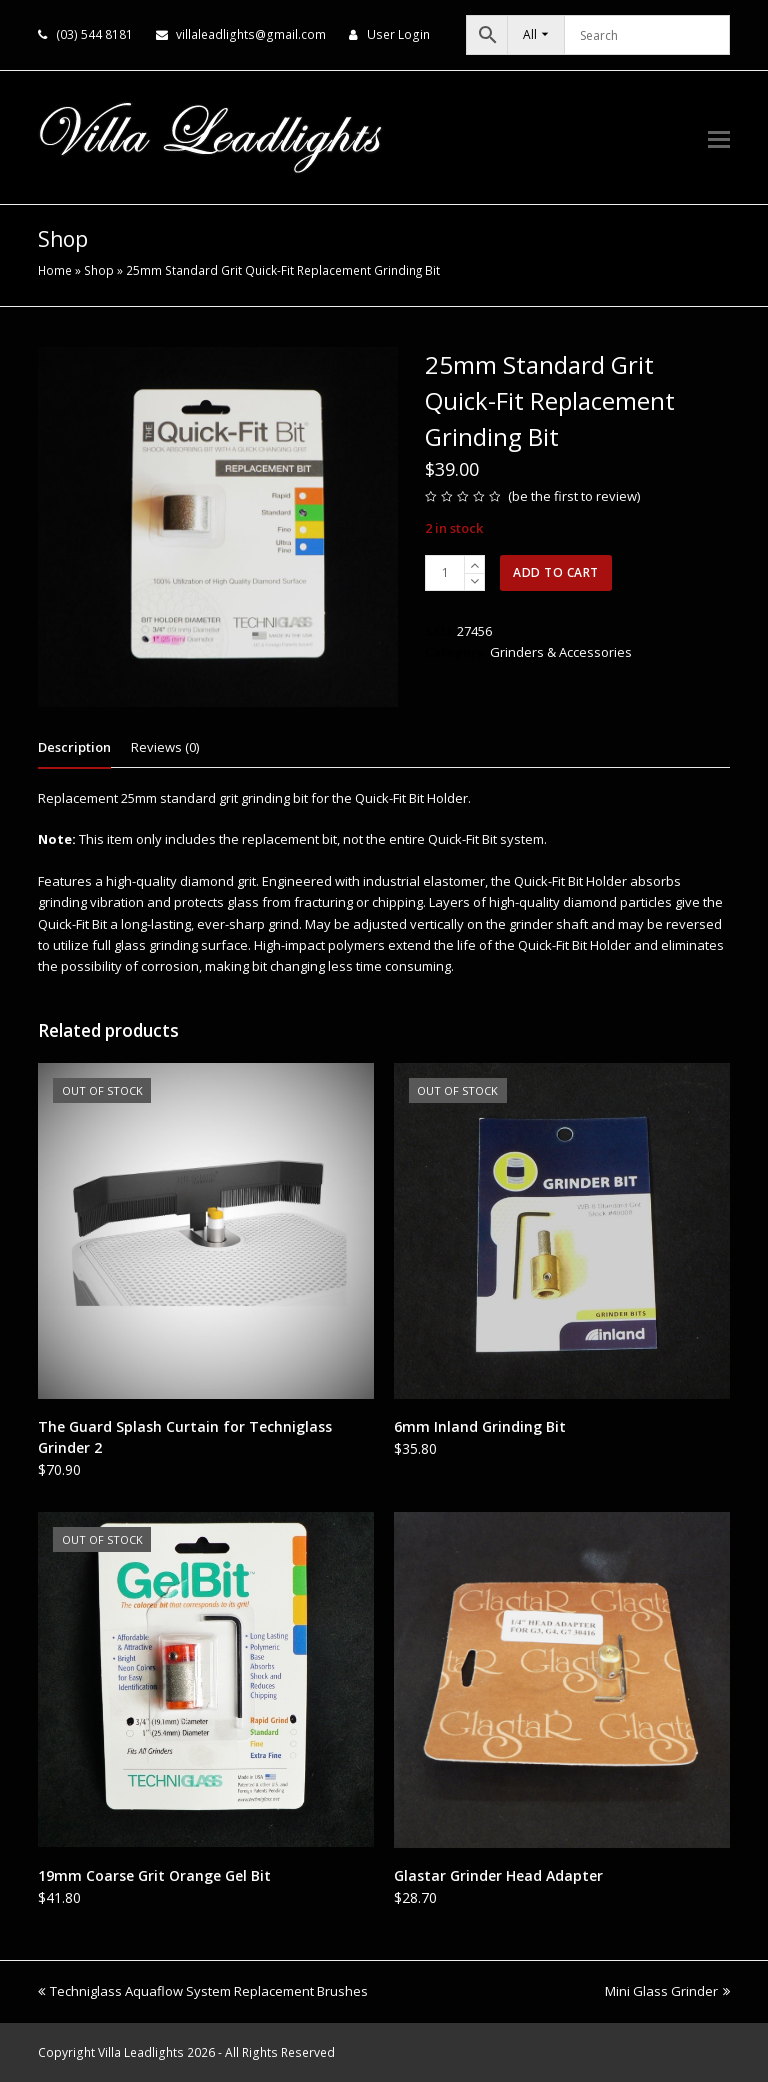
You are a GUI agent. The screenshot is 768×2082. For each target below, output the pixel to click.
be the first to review (574, 496)
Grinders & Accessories (561, 652)
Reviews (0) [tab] (165, 747)
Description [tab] (74, 747)
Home (55, 270)
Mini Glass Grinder (667, 1991)
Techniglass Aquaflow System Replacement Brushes (203, 1991)
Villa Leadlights (141, 2052)
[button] (719, 138)
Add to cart (556, 572)
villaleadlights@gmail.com (251, 34)
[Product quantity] (445, 573)
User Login (398, 34)
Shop (99, 270)
